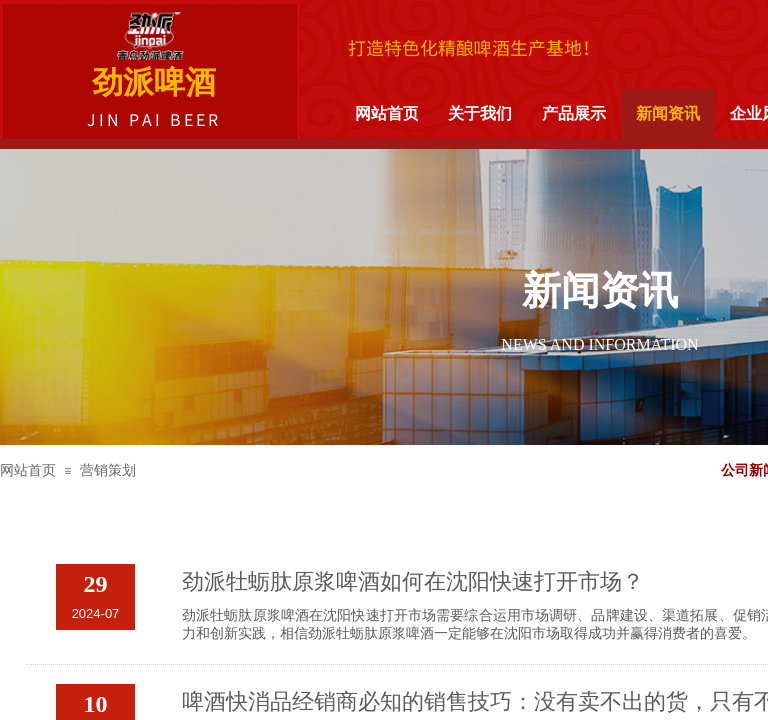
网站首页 (28, 470)
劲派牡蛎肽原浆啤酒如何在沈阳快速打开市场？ (413, 581)
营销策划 (108, 470)
